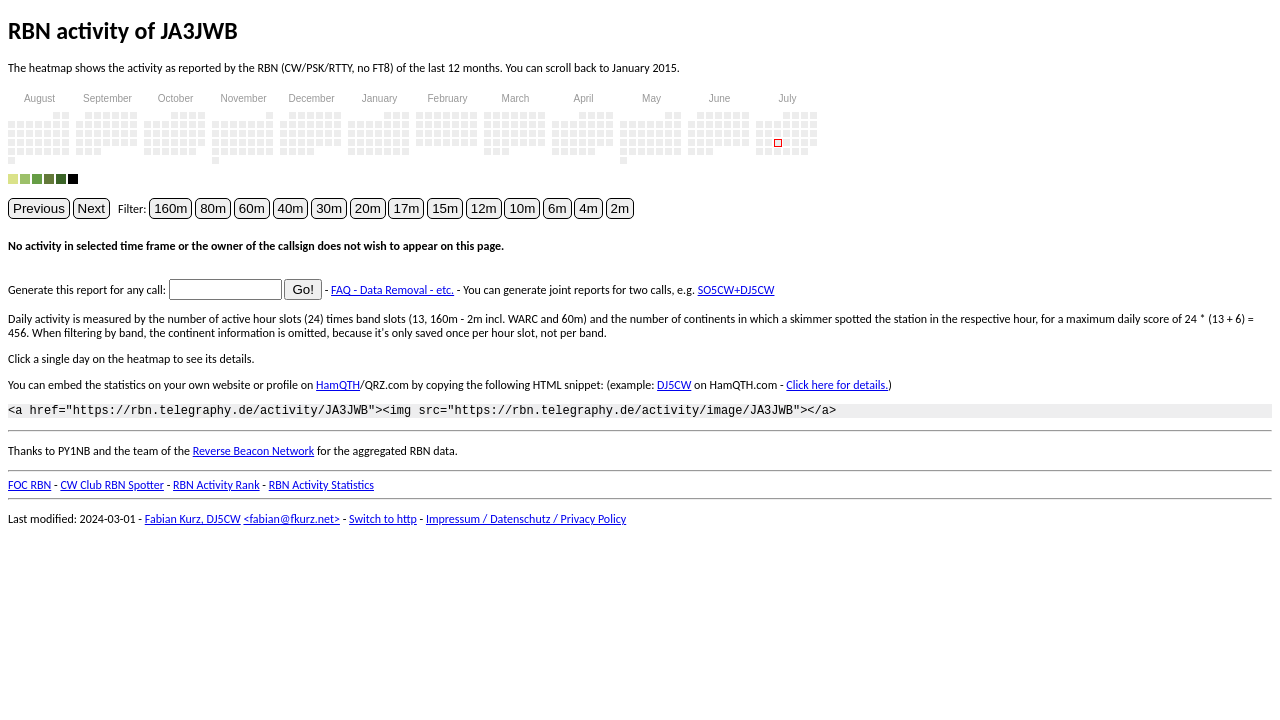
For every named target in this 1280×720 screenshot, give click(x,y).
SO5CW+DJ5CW (736, 290)
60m (252, 208)
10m (522, 208)
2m (620, 208)
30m (329, 208)
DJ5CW (674, 385)
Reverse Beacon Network (254, 454)
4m (588, 208)
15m (445, 208)
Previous (39, 208)
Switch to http (383, 522)
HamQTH (338, 385)
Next (91, 208)
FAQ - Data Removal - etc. (392, 290)
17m (406, 208)
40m (291, 208)
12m (484, 208)
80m (213, 208)
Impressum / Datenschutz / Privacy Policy (526, 522)
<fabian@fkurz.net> (291, 522)
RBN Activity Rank (216, 488)
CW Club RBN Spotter (112, 488)
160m (170, 208)
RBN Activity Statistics (321, 488)
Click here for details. (837, 385)
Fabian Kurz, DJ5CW (193, 522)
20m (368, 208)
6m (557, 208)
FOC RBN (29, 488)
